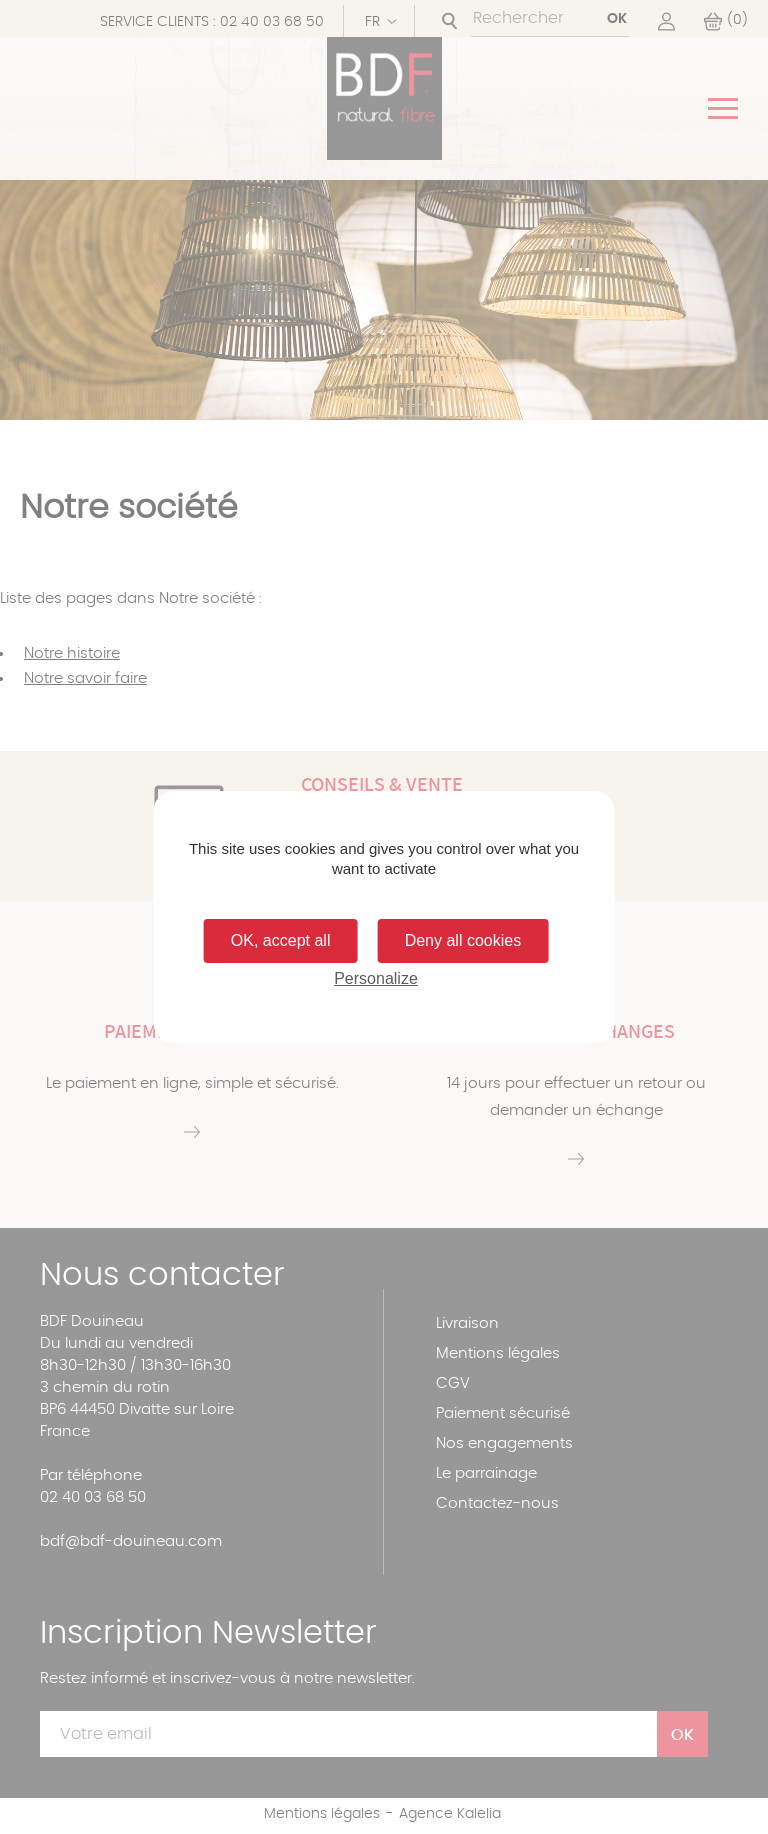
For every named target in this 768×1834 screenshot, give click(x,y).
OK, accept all (281, 940)
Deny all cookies (463, 940)
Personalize (376, 978)
